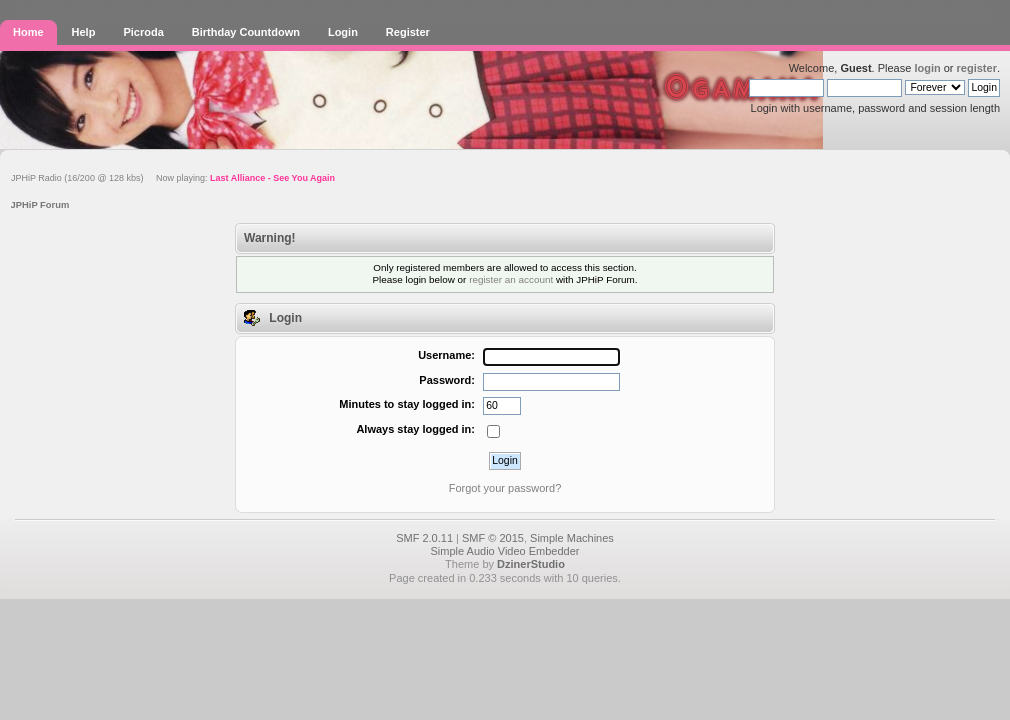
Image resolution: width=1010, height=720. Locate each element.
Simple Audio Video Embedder (504, 551)
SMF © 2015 (493, 538)
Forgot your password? (505, 488)
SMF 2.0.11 (424, 538)
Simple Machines (572, 538)
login (927, 68)
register (977, 68)
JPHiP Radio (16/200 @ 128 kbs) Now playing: (173, 178)
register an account (511, 279)
